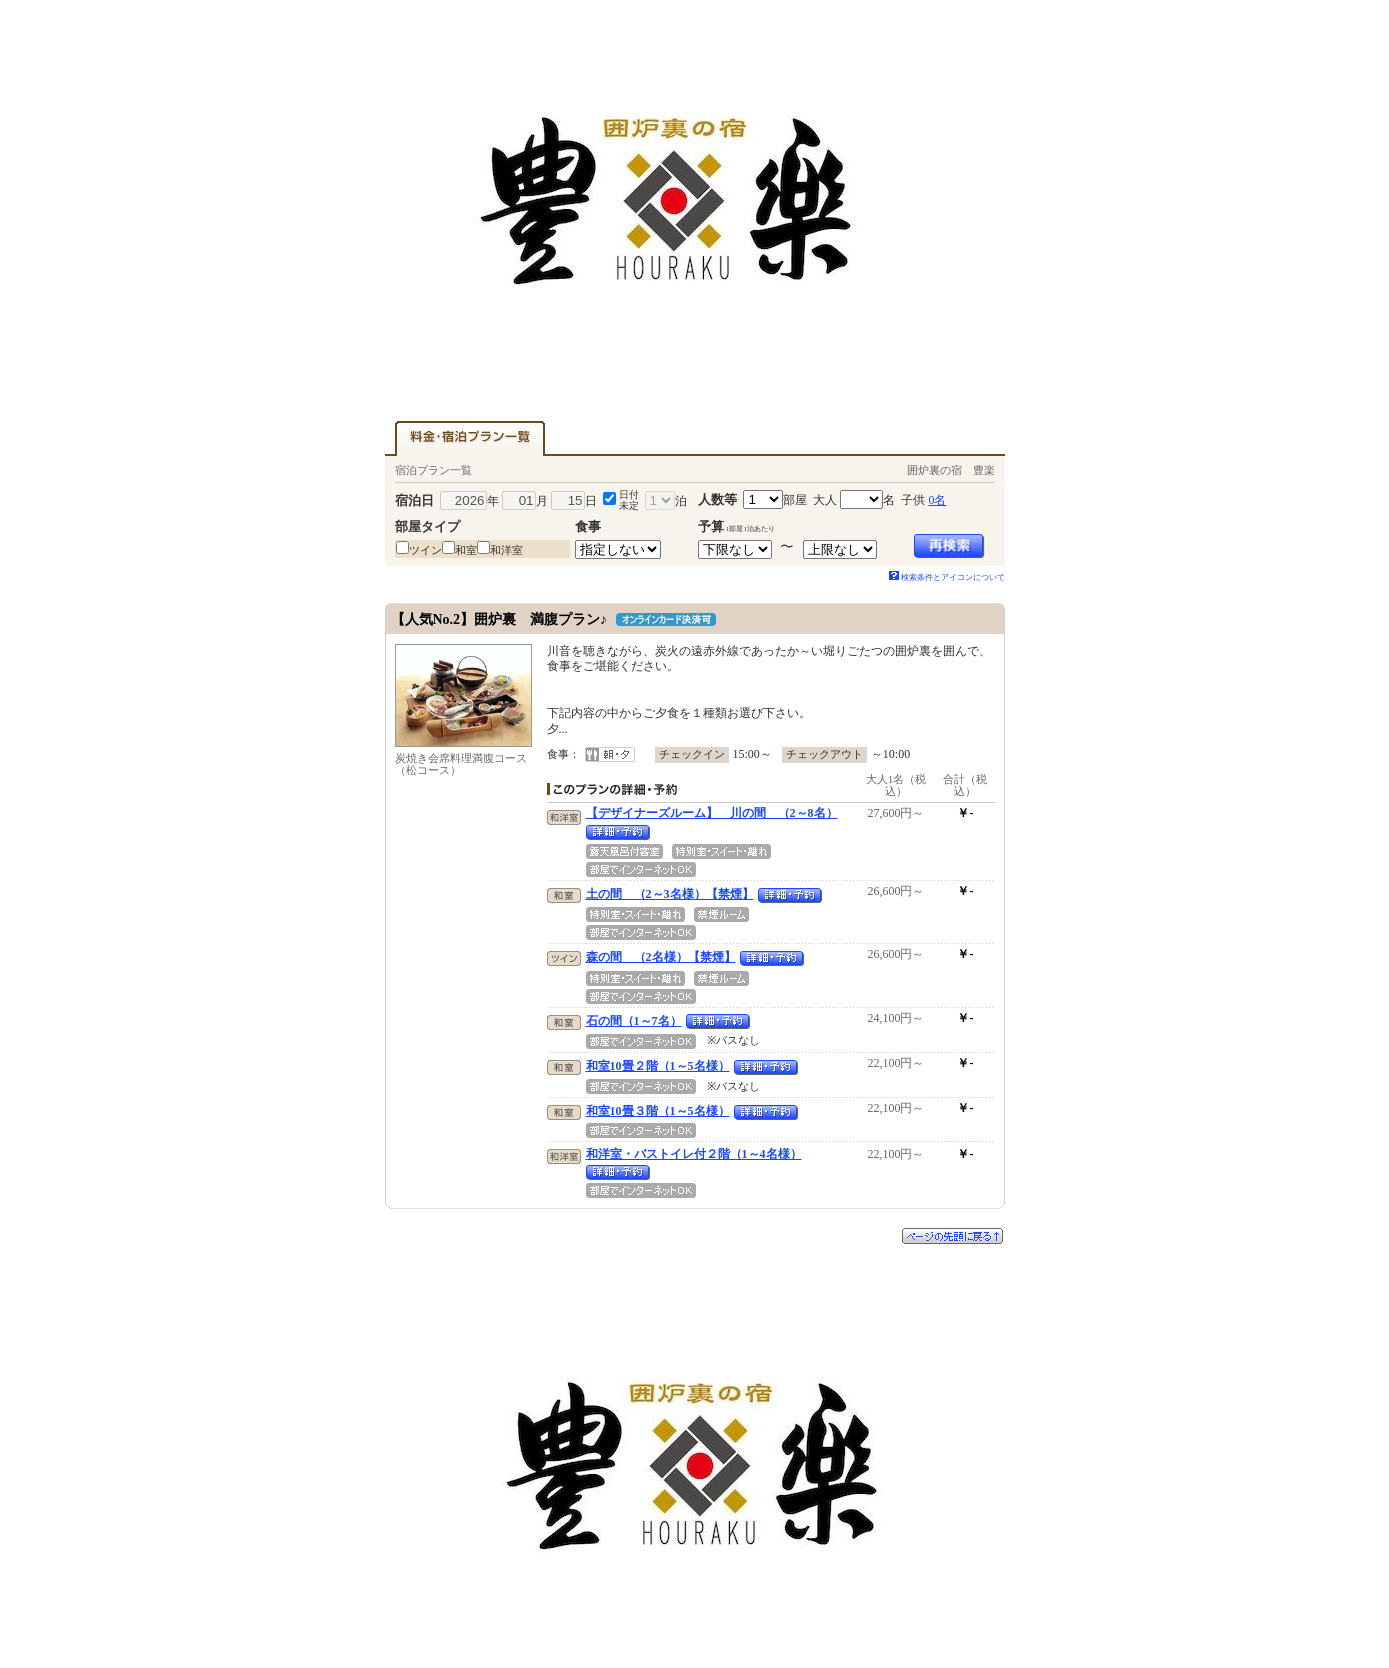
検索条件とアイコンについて (947, 577)
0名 (937, 500)
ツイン (425, 550)
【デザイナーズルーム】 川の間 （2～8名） (712, 813)
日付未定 (629, 500)
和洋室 (506, 550)
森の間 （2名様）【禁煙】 (661, 957)
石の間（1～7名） (634, 1021)
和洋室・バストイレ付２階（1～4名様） (694, 1154)
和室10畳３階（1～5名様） (658, 1111)
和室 (466, 550)
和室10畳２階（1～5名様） (658, 1066)
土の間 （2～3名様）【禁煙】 (670, 894)
